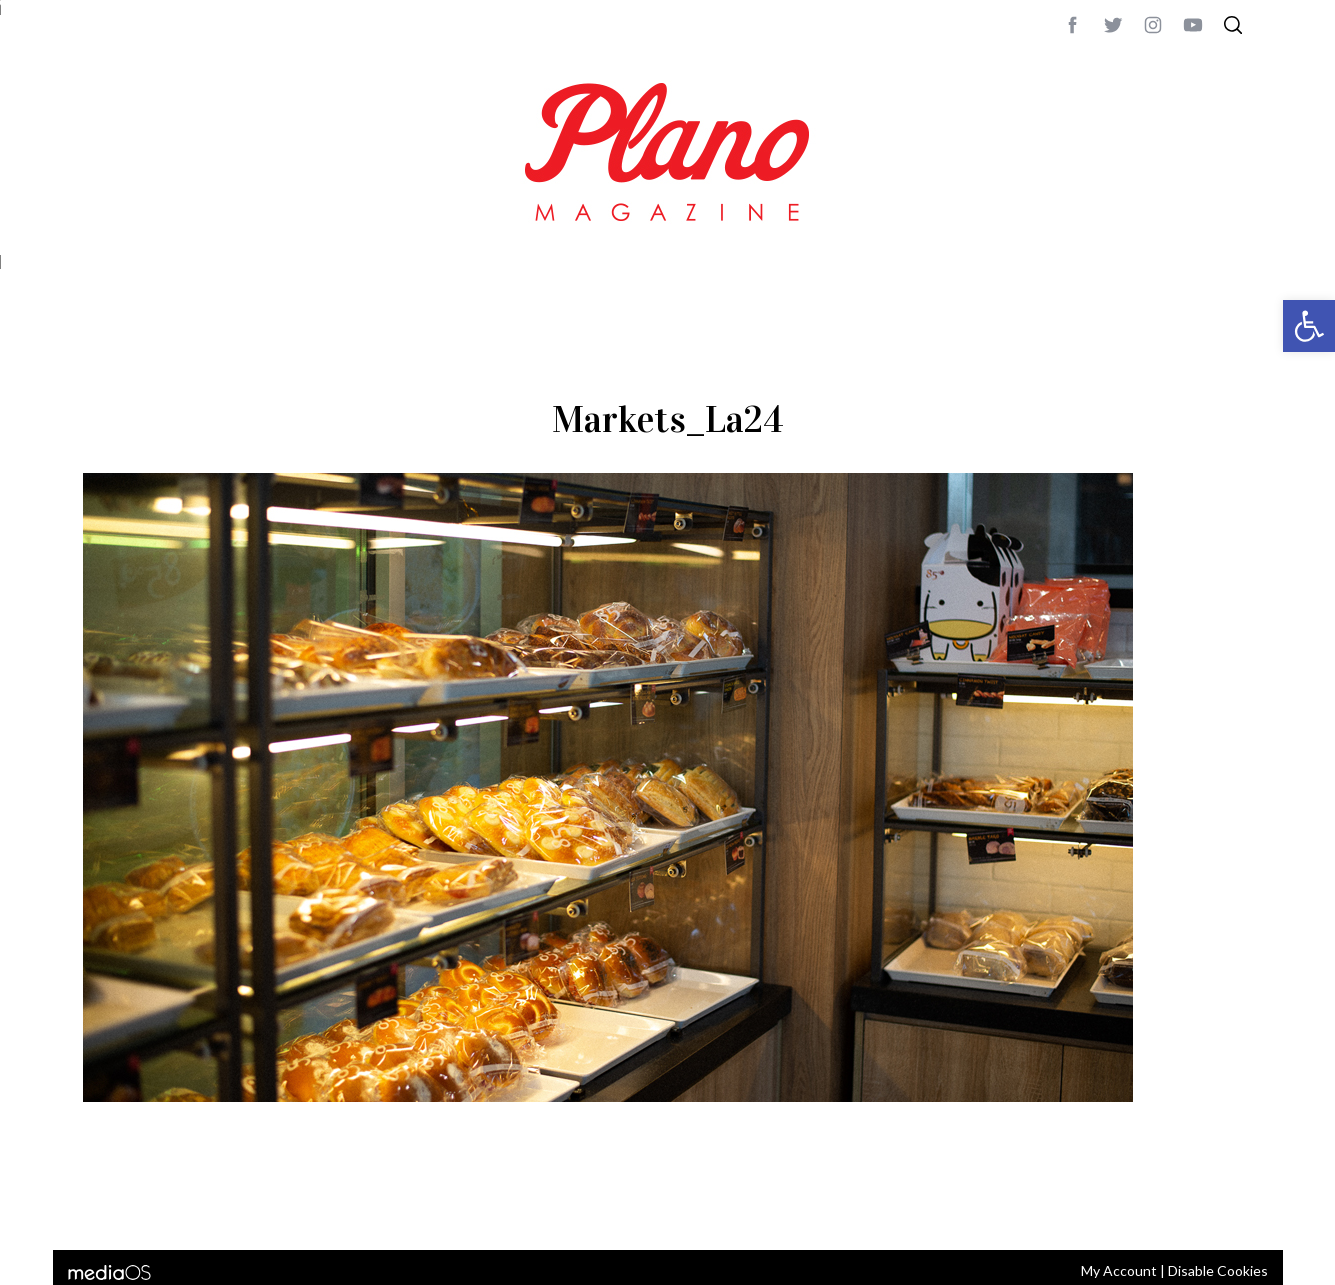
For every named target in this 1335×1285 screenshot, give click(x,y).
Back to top (1198, 1208)
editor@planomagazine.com (683, 1208)
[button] (1309, 326)
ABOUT (104, 1208)
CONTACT (163, 1208)
